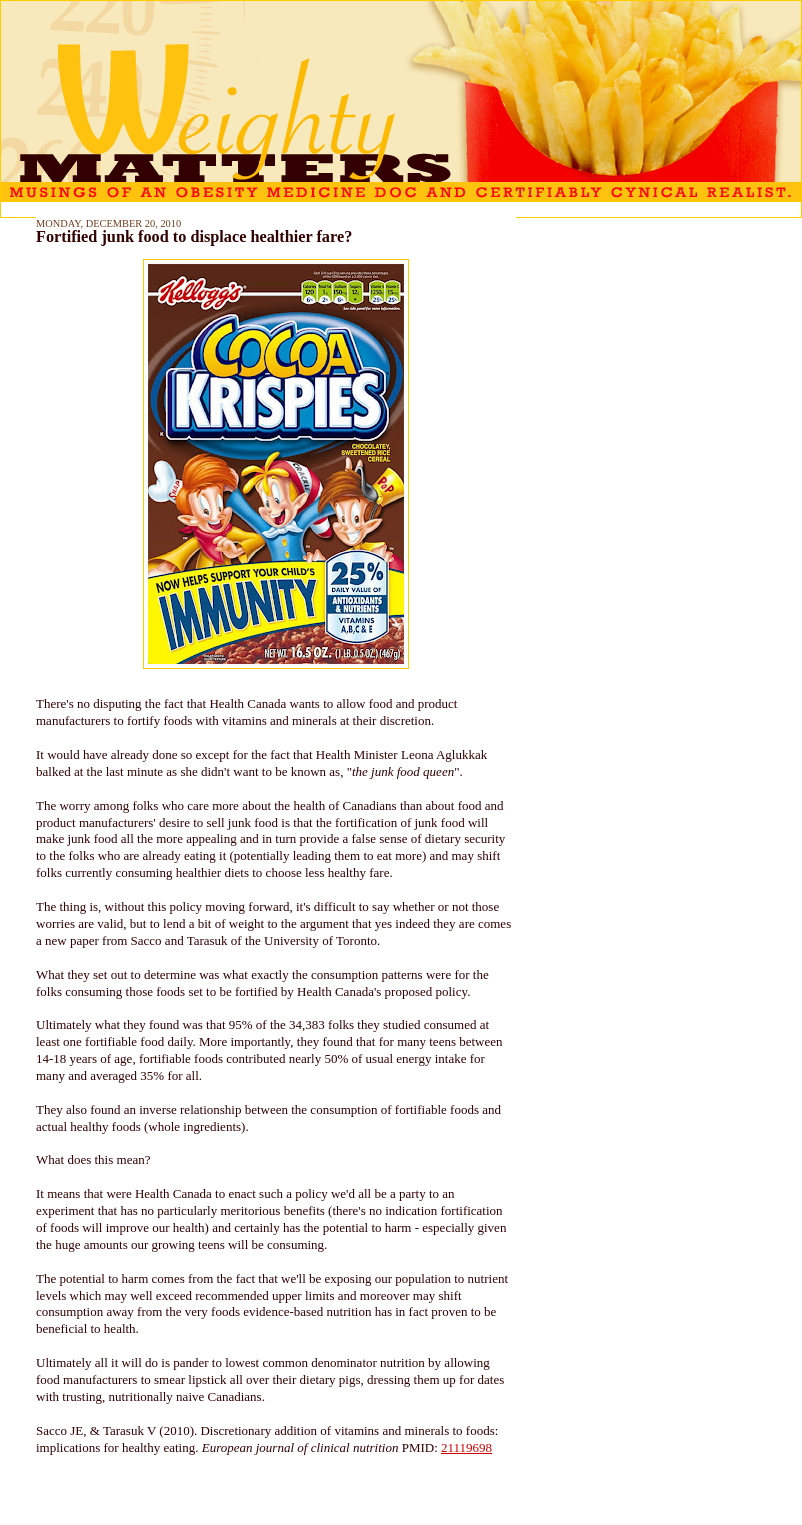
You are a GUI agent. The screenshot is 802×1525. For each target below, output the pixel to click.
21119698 (466, 1447)
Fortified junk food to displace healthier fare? (194, 237)
